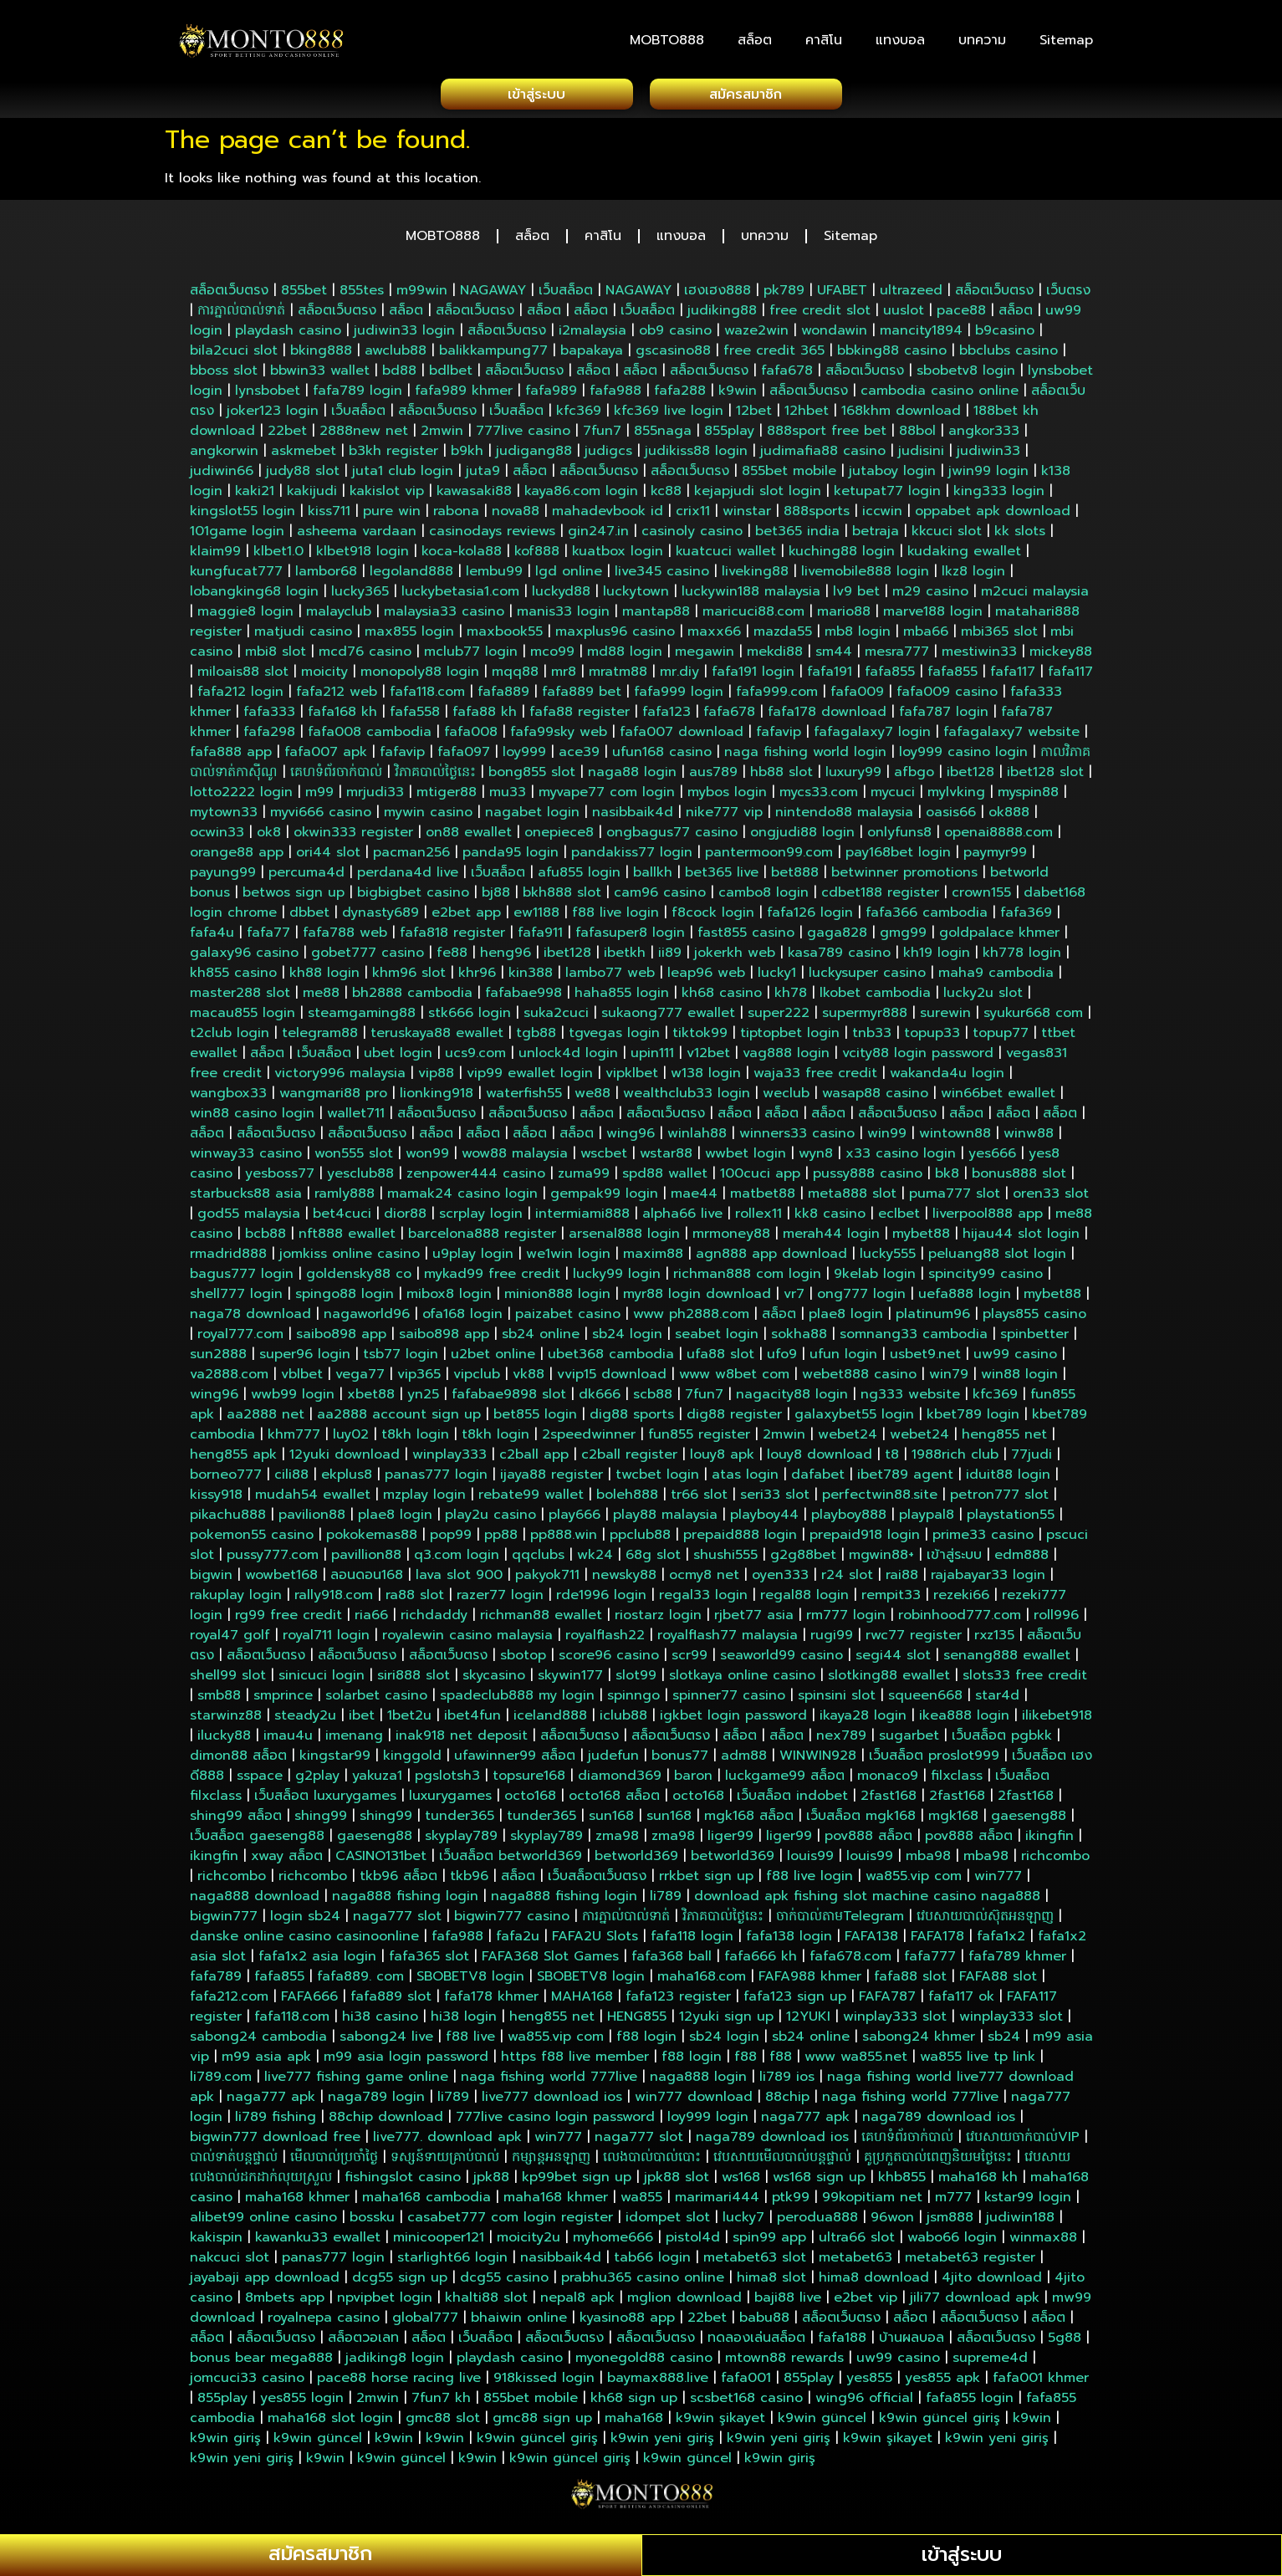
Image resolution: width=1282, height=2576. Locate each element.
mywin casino (428, 817)
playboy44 (764, 1520)
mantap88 (656, 616)
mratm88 (618, 677)
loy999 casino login (963, 757)
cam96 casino (660, 897)
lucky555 (888, 1259)
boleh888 (627, 1500)
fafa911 (540, 938)
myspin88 (1028, 797)
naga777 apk (271, 2102)
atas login (745, 1479)
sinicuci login (321, 1680)
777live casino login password (555, 2122)
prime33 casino (983, 1540)
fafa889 (503, 697)
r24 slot (847, 1580)
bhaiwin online (519, 2323)
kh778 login (1022, 958)
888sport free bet (826, 436)
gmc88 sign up (542, 2423)
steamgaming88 (362, 1018)
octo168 (530, 1801)
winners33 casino (797, 1138)
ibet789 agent (905, 1479)
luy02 (351, 1439)
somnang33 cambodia (914, 1339)
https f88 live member (575, 2062)
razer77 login (500, 1600)
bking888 (321, 355)
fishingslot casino (403, 2182)
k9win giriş (225, 2443)
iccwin (882, 516)
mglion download (684, 2302)
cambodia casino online (940, 396)
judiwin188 (1020, 2222)
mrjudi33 (375, 797)
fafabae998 (523, 998)
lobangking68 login (254, 596)
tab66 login (652, 2262)
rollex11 (758, 1219)
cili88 (291, 1479)
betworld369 (636, 1861)
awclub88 (395, 355)
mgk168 (953, 1821)
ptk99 (791, 2202)
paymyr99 (995, 857)
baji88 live (787, 2302)
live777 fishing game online (356, 2082)
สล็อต (755, 40)
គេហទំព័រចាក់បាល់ (336, 777)
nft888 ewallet (347, 1239)
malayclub (338, 616)
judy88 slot (303, 476)
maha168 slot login (330, 2423)
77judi (1031, 1459)
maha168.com (701, 1981)
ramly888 (344, 1198)
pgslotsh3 (447, 1781)
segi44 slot (893, 1660)
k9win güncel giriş (939, 2423)
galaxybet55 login (854, 1419)
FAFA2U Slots (595, 1941)
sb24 (1004, 2042)
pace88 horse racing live (399, 2383)
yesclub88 (360, 1178)
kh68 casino (722, 998)
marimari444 (717, 2202)
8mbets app (284, 2302)
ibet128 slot (1045, 777)
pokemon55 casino (252, 1540)
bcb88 (265, 1239)
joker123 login (273, 416)
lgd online (568, 576)
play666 (574, 1520)
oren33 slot (1051, 1198)
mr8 (563, 677)
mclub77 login (471, 657)
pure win (392, 516)
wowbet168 (281, 1580)
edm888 (1021, 1560)
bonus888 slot (1019, 1178)
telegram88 (320, 1038)
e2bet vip (865, 2302)
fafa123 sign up (794, 2001)
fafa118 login (692, 1941)
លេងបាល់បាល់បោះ (652, 2162)
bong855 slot (531, 777)
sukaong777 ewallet (668, 1018)
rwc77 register (914, 1640)
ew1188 (536, 917)
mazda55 (782, 636)
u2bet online (493, 1359)
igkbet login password (733, 1720)
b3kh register (393, 456)
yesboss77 (279, 1178)
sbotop (523, 1660)
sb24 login (627, 1339)
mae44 (694, 1198)
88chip (787, 2102)
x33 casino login (900, 1158)
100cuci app (760, 1178)
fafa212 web (336, 697)
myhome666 (613, 2242)
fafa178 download (827, 717)
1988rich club (955, 1459)
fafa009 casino (947, 697)
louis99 (810, 1861)
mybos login (727, 797)
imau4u (288, 1740)
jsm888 (950, 2222)
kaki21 (254, 496)
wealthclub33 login (686, 1098)
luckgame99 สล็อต (785, 1781)
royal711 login (326, 1640)
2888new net (363, 436)
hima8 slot (771, 2282)
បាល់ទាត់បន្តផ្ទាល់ (234, 2162)
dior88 (405, 1219)
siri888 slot (413, 1680)
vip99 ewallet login (530, 1078)
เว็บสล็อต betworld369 (510, 1861)
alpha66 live (682, 1219)
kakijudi (312, 496)
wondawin (834, 335)
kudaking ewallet (964, 556)
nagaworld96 (367, 1319)
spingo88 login (344, 1299)
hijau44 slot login (1021, 1239)
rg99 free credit (288, 1620)
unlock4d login (568, 1058)
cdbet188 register (880, 897)
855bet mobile (789, 476)
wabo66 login (952, 2242)
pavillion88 (366, 1560)
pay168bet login (898, 857)
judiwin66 (221, 476)
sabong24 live (386, 2042)
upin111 (652, 1058)
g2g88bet (803, 1560)
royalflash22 (605, 1640)
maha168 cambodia (426, 2202)
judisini (921, 456)
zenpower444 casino (475, 1178)
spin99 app (769, 2242)
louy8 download (819, 1459)
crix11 (693, 516)
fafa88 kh (484, 717)
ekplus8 (346, 1479)
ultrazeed (911, 295)
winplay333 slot (895, 2021)
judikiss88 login (696, 456)
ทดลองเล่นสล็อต (756, 2343)
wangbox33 (228, 1098)
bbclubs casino (1008, 355)
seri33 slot (775, 1500)
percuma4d (306, 877)
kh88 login (324, 978)
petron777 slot (999, 1500)
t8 (892, 1459)
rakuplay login (236, 1600)
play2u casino (490, 1520)
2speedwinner (589, 1439)
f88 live (470, 2042)
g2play (317, 1781)
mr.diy (679, 677)
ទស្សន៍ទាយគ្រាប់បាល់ (445, 2162)
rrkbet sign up (706, 1881)
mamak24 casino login (462, 1198)
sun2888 (218, 1359)
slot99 (635, 1680)
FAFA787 (887, 2001)
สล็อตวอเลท (363, 2343)
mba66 (925, 636)
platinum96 (933, 1319)
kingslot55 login (242, 516)
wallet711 (356, 1118)
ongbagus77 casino (672, 837)
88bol (917, 436)
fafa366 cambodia (927, 917)
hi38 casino (380, 2021)
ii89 (670, 958)
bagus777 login (242, 1279)
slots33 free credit (1025, 1680)
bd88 (399, 375)
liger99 (730, 1841)
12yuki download (344, 1459)
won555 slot (353, 1158)
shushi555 (725, 1560)
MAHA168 (582, 2001)
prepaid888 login (740, 1540)
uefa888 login (964, 1299)
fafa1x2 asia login (317, 1961)
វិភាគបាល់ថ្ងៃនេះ (435, 777)
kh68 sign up (633, 2403)
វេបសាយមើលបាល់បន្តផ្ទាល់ (782, 2162)
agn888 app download (771, 1259)
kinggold (412, 1761)
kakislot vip (387, 496)
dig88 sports (632, 1419)
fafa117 (1012, 677)
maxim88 (653, 1259)
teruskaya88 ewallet (436, 1038)
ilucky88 (224, 1740)
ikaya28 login (863, 1720)
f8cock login (713, 917)
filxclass (957, 1781)
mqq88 (515, 677)
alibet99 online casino (263, 2222)
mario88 (844, 616)
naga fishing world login (805, 757)
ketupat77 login (887, 496)
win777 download (694, 2102)
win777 (998, 1881)
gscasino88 (673, 355)
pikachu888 (228, 1520)
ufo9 (782, 1359)
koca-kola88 (461, 556)
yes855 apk (942, 2383)
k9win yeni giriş (662, 2443)
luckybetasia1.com (460, 596)
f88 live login (615, 917)
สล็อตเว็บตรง (229, 295)
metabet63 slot (754, 2262)
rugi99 (831, 1640)
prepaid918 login (865, 1540)
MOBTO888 (667, 40)
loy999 (524, 757)
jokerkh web (734, 958)
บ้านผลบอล (911, 2343)
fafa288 (680, 396)
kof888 (536, 556)
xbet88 (371, 1399)
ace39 (579, 757)
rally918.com (333, 1600)
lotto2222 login (241, 797)
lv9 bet (856, 596)
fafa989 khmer (464, 396)
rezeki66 (961, 1600)
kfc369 (578, 416)
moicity (324, 677)
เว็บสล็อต (566, 295)
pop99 (451, 1540)
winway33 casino (246, 1158)
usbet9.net (925, 1359)
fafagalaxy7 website (1011, 737)
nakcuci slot (229, 2262)
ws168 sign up (819, 2182)
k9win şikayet (720, 2423)
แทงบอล (900, 40)
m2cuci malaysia (1035, 596)
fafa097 (463, 757)
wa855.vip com (914, 1881)
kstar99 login (1027, 2202)
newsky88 (624, 1580)
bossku (372, 2222)
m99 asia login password (406, 2062)
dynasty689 (380, 917)
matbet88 (762, 1198)
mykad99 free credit (492, 1279)
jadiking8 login (394, 2363)
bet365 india (797, 536)
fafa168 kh (342, 717)
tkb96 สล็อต (398, 1881)
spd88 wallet (664, 1178)
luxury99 (853, 777)
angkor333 (983, 436)
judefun (613, 1761)
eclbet (899, 1219)
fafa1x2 (1001, 1941)
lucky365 (360, 596)
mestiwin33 (979, 657)
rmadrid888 (228, 1259)
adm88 (744, 1761)
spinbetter (1034, 1339)
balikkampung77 (493, 355)
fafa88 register (579, 717)
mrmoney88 (731, 1239)
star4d (997, 1700)
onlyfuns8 (899, 837)
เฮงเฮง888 (717, 295)
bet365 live (721, 877)
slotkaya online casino (742, 1680)
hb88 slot (781, 777)
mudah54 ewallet (312, 1500)
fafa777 (930, 1961)
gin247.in (598, 536)
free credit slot (820, 315)
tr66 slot (699, 1500)
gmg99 (903, 938)
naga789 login (376, 2102)
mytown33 (224, 817)
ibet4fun (472, 1720)
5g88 (1064, 2343)
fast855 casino (745, 938)
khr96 (477, 978)
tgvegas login (614, 1038)
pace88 (961, 315)
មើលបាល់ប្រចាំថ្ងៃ (334, 2162)
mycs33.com (818, 797)
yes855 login (302, 2403)
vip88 (436, 1078)
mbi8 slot (275, 657)
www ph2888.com (691, 1319)
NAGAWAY (493, 295)
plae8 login (846, 1319)
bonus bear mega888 (261, 2363)
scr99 (689, 1660)
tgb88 (536, 1038)
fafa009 (857, 697)
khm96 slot (409, 978)
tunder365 (459, 1821)
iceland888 (550, 1720)
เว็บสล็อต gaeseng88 (257, 1841)
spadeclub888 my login (517, 1700)
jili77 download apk (974, 2302)
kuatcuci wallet (726, 556)
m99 (319, 797)
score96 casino (609, 1660)
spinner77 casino (728, 1700)
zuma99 (584, 1178)
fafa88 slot (910, 1981)
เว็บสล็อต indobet (792, 1801)
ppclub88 (640, 1540)
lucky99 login (617, 1279)
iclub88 (623, 1720)
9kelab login (875, 1279)
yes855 (869, 2383)
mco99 (552, 657)
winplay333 (449, 1459)
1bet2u (409, 1720)
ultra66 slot (857, 2242)
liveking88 (755, 576)
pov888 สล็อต (868, 1841)
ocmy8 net (704, 1580)
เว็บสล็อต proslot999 (934, 1761)
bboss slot (224, 375)
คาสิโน (823, 40)
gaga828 (837, 938)
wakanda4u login (947, 1078)
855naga (663, 436)
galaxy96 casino (244, 958)
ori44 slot (328, 857)
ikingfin (1049, 1841)
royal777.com (240, 1339)
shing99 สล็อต (236, 1821)
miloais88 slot (243, 677)
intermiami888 (582, 1219)
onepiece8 (559, 837)
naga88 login (632, 777)
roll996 (1056, 1620)
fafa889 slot (391, 2001)
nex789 (841, 1740)
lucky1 (777, 978)
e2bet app (466, 917)
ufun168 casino (662, 757)
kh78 (790, 998)
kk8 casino (830, 1219)
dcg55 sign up (399, 2282)
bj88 (496, 897)
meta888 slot (852, 1198)
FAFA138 (871, 1941)
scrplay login (481, 1219)
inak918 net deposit (462, 1740)
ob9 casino (675, 335)
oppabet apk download (992, 516)
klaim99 (215, 556)
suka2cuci (556, 1018)
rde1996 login (601, 1600)
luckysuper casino (867, 978)
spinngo (633, 1700)
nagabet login (532, 817)
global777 (425, 2323)
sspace (260, 1781)
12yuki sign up (726, 2021)
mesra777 (897, 657)
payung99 (223, 877)
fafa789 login (357, 396)
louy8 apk (722, 1459)
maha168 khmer (297, 2202)
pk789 (784, 295)
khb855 (902, 2182)
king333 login (998, 496)
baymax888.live (657, 2383)
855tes (362, 295)
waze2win (756, 335)
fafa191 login (753, 677)
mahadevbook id (607, 516)
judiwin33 (988, 456)
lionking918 (436, 1098)
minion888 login (557, 1299)
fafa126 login (810, 917)
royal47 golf (230, 1640)
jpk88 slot (676, 2182)
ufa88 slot (720, 1359)
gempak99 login (604, 1198)
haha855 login (622, 998)
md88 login (624, 657)
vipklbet (631, 1078)
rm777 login (846, 1620)
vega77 (360, 1379)
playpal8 (926, 1520)
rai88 (902, 1580)
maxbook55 (505, 636)
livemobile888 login (865, 576)
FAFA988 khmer (809, 1981)
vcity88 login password (917, 1058)
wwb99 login (293, 1399)
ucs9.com (475, 1058)
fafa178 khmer (491, 2001)
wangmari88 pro (333, 1098)
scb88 (652, 1399)
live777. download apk (447, 2142)
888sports (817, 516)
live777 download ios (552, 2102)
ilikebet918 (1057, 1720)
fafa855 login (970, 2403)
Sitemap (1066, 40)
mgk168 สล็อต (749, 1821)
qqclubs (538, 1560)
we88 (592, 1098)
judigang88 (534, 456)
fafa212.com (229, 2001)
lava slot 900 (459, 1580)
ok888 (1008, 817)
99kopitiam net (872, 2202)
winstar (747, 516)
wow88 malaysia (515, 1158)
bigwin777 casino (511, 1921)
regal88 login (804, 1600)
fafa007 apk (325, 757)
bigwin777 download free (275, 2142)
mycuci (893, 797)
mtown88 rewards (784, 2363)
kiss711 (329, 516)
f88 (745, 2062)
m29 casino (930, 596)
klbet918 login (362, 556)
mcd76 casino (365, 657)
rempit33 (891, 1600)
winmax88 (1043, 2242)
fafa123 (666, 717)
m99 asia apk (266, 2062)
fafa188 (842, 2343)
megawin (704, 657)
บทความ (982, 40)
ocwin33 (217, 837)
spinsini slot (837, 1700)
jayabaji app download (265, 2282)
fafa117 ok (961, 2001)
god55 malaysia (248, 1219)
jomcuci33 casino (247, 2383)
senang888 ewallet (1006, 1660)
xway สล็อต (287, 1861)
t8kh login (415, 1439)
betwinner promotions (904, 877)
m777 (953, 2202)
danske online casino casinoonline (304, 1941)
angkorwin (224, 456)
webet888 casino (859, 1379)
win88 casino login (252, 1118)
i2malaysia (592, 335)
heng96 (505, 958)
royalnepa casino (324, 2323)
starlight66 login (452, 2262)
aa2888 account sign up (399, 1419)
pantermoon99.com (769, 857)
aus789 (713, 777)
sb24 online (541, 1339)
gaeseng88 (1028, 1821)
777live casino (523, 436)
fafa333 (269, 717)
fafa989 (551, 396)
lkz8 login (973, 576)
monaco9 (887, 1781)
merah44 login (831, 1239)
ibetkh (625, 958)
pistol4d (693, 2242)
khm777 (294, 1439)
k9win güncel (822, 2423)
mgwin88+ (881, 1560)
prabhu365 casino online (642, 2282)
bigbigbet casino (413, 897)
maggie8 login (245, 616)
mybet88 (921, 1239)
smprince (283, 1700)
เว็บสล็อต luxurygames (325, 1801)
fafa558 (415, 717)
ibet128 (970, 777)
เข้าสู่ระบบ (954, 1560)
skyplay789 (461, 1841)
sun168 (611, 1821)
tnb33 (871, 1038)
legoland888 (411, 576)
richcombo (1055, 1861)
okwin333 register (353, 837)
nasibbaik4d (632, 817)
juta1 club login (402, 476)
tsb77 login (400, 1359)
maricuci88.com (753, 616)
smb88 (219, 1700)
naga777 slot (397, 1921)
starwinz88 (226, 1720)
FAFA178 (937, 1941)
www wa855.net (855, 2062)
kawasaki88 (474, 496)
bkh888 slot (562, 897)
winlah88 (697, 1138)
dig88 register (734, 1419)
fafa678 (787, 375)
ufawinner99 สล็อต (514, 1761)
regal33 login (703, 1600)
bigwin (211, 1580)
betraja (875, 536)
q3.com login (456, 1560)
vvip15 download (612, 1379)
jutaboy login (892, 476)
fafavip (778, 737)
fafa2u (517, 1941)
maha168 (634, 2423)
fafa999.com (777, 697)
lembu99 (494, 576)
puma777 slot (954, 1198)
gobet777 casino (367, 958)
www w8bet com (734, 1379)
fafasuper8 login (630, 938)
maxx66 (714, 636)
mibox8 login (449, 1299)
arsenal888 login (624, 1239)
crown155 (981, 897)
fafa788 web (345, 938)
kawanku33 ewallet (318, 2242)
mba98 (928, 1861)
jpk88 (491, 2182)
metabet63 (855, 2262)
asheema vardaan (356, 536)
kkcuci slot (947, 536)
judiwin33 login (404, 335)
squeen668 (925, 1700)
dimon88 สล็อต (238, 1761)
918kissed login (544, 2383)
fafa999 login (678, 697)
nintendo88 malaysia (844, 817)
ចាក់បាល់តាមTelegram (840, 1921)
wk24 (595, 1560)
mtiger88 (446, 797)
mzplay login (424, 1500)
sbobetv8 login (966, 375)
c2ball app (534, 1459)
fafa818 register (452, 938)
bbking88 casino (892, 355)
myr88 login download (697, 1299)
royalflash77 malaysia (727, 1640)
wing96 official (864, 2403)
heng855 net (1004, 1439)
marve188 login (933, 616)
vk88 (528, 1379)
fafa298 (269, 737)
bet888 (795, 877)
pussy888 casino (867, 1178)
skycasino (493, 1680)
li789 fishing (275, 2122)
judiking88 (722, 315)
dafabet (818, 1479)
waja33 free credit (815, 1078)
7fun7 (602, 436)
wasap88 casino (875, 1098)
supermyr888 (864, 1018)
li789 (666, 1901)
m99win (421, 295)
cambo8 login (763, 897)
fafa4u (212, 938)
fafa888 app (231, 757)
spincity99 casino (985, 1279)
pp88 (501, 1540)
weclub (786, 1098)
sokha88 (799, 1339)
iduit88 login (1008, 1479)
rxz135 (994, 1640)
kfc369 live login (668, 416)
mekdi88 (775, 657)
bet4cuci (342, 1219)
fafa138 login (789, 1941)
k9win (737, 396)
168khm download (901, 416)
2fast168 (889, 1801)
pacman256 (411, 857)
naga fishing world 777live (549, 2082)
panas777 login (436, 1479)
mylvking (956, 797)
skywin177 (570, 1680)
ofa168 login (462, 1319)
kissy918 (216, 1500)
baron (693, 1781)
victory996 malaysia (340, 1078)
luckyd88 (561, 596)
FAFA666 (309, 2001)
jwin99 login (988, 476)
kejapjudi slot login (757, 496)
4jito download (992, 2282)
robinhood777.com (959, 1620)
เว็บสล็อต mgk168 (861, 1821)
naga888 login (698, 2082)
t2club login (229, 1038)
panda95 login (510, 857)
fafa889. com (360, 1981)
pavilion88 (311, 1520)
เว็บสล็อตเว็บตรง (597, 1881)
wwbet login (745, 1158)
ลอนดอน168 (366, 1580)
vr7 (794, 1299)
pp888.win (563, 1540)
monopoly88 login (419, 677)
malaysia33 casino (444, 616)
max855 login (409, 636)
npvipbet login (384, 2302)
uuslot (903, 315)
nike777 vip (724, 817)
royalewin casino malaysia (467, 1640)
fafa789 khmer (1017, 1961)
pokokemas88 (371, 1540)
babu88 (764, 2323)
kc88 (666, 496)
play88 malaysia (665, 1520)
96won (892, 2222)
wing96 (630, 1138)
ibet (362, 1720)
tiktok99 (700, 1038)
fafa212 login (240, 697)
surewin (945, 1018)
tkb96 (469, 1881)
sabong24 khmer (918, 2042)
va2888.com (229, 1379)
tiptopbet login (790, 1038)
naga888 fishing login (405, 1901)
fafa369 (1026, 917)
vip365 (419, 1379)
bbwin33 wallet (320, 375)
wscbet (603, 1158)
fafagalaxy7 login (872, 737)
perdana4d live (407, 877)
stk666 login (469, 1018)
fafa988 (615, 396)
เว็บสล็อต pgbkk (1002, 1740)
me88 (321, 998)
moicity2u (528, 2242)
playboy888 (848, 1520)
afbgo (914, 777)
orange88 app (236, 857)
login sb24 (305, 1921)
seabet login (716, 1339)
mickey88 (1060, 657)
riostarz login (658, 1620)
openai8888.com (998, 837)
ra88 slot (415, 1600)
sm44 (833, 657)
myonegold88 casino (644, 2363)
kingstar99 (334, 1761)
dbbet (309, 917)
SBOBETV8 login (470, 1981)
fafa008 (471, 737)
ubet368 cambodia (611, 1359)
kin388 (530, 978)
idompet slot (668, 2222)
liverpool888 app (987, 1219)
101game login (237, 536)
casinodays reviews (492, 536)
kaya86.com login (581, 496)
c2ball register (629, 1459)
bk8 (947, 1178)
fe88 (452, 958)
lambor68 (326, 576)
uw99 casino (1015, 1359)
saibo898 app (341, 1339)
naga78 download (250, 1319)
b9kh (467, 456)
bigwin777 (224, 1921)
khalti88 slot (486, 2302)
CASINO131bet (380, 1861)
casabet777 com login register (510, 2222)
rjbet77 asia (754, 1620)
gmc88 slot (443, 2423)
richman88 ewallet (541, 1620)
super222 (779, 1018)
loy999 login (707, 2122)
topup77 (1001, 1038)
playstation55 (1011, 1520)
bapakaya (591, 355)
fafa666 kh (760, 1961)
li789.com (221, 2082)
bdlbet (450, 375)
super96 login (304, 1359)
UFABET (842, 295)
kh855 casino (233, 978)
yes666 (992, 1158)
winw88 (1029, 1138)
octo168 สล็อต (614, 1801)
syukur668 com (1033, 1018)
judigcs (608, 456)
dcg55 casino (504, 2282)
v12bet (708, 1058)
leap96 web (706, 978)
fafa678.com (850, 1961)
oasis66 (951, 817)
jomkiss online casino (349, 1259)
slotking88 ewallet (889, 1680)
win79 (948, 1379)
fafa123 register (678, 2001)
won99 (427, 1158)
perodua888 (817, 2222)
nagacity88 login (792, 1399)
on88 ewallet (469, 837)
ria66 (371, 1620)
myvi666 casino (320, 817)
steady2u (305, 1720)
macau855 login (242, 1018)
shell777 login (236, 1299)
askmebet (303, 456)
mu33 (507, 797)
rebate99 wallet (531, 1500)
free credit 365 (774, 355)
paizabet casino (568, 1319)
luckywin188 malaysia (751, 596)
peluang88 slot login (997, 1259)
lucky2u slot (983, 998)
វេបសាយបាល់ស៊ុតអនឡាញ (985, 1921)
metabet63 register (970, 2262)
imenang (354, 1740)
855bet (304, 295)
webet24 (847, 1439)
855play (729, 436)
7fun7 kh (441, 2403)
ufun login (843, 1359)
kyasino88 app (627, 2323)
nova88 (515, 516)
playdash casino (288, 335)
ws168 (741, 2182)
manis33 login (563, 616)
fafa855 (890, 677)
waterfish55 (524, 1098)
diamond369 (619, 1781)
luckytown (636, 596)
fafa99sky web (558, 737)
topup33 (932, 1038)
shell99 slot (228, 1680)
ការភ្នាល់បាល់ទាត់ (241, 315)
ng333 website (910, 1399)
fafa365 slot (429, 1961)
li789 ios (787, 2082)
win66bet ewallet (998, 1098)
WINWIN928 (817, 1761)
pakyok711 (547, 1580)
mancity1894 (921, 335)
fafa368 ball (671, 1961)
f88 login (646, 2042)
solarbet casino (376, 1700)
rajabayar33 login (988, 1580)
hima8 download (874, 2282)
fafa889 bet (581, 697)
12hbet (806, 416)
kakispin (216, 2242)
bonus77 (679, 1761)
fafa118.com (427, 697)
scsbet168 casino (746, 2403)
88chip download (386, 2122)
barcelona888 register (482, 1239)
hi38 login (464, 2021)
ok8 (269, 837)
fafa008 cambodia (370, 737)
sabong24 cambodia (258, 2042)
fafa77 (268, 938)
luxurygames (450, 1801)
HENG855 (637, 2021)
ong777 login (861, 1299)
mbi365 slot (999, 636)
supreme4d (990, 2363)
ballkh (652, 877)
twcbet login (657, 1479)
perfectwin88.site (879, 1500)
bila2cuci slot (234, 355)
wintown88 (955, 1138)
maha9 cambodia (996, 978)
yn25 (423, 1399)
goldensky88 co (358, 1279)
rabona (456, 516)
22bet (287, 436)
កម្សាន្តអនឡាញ (551, 2162)
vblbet (302, 1379)
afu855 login (579, 877)
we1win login (568, 1259)
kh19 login (936, 958)
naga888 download (254, 1901)
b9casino (1004, 335)
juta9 (483, 476)
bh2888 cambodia (412, 998)
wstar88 (666, 1158)
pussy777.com (273, 1560)
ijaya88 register (551, 1479)
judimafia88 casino (823, 456)
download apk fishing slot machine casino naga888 (867, 1901)
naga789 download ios (938, 2122)
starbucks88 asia (246, 1198)
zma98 (617, 1841)
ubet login (398, 1058)
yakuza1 (377, 1781)
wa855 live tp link (977, 2062)
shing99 (320, 1821)
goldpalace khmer (999, 938)
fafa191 (829, 677)
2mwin (442, 436)
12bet (754, 416)
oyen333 (780, 1580)
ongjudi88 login (802, 837)
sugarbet (909, 1740)
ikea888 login (964, 1720)
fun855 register (699, 1439)
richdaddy (434, 1620)
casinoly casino (692, 536)
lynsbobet (267, 396)
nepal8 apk (577, 2302)
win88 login (1019, 1379)
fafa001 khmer (1041, 2383)
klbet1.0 (278, 556)
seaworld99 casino (781, 1660)
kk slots (1019, 536)
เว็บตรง (1068, 295)
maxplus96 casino (615, 636)
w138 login (706, 1078)
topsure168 (529, 1781)
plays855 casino (1034, 1319)
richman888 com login (747, 1279)
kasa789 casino (839, 958)
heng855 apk (233, 1459)
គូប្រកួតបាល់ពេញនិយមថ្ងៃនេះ (938, 2162)
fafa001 (746, 2383)
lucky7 (743, 2222)
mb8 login (858, 636)
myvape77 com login (607, 797)
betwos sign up (294, 897)
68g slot (653, 1560)
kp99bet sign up (576, 2182)
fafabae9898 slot (509, 1399)
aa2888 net (265, 1419)
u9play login (472, 1259)
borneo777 (226, 1479)
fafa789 (216, 1981)
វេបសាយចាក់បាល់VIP (1023, 2142)
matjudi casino (303, 636)
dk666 (600, 1399)
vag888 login (786, 1058)
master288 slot (240, 998)
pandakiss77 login (631, 857)
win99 (887, 1138)
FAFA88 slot (998, 1981)
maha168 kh (978, 2182)
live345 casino (662, 576)
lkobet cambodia (875, 998)
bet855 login (535, 1419)
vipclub (476, 1379)
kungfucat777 (236, 576)
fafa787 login (943, 717)
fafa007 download (681, 737)
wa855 (641, 2202)
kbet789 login (973, 1419)
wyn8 (816, 1158)
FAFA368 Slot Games (550, 1961)
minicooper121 (438, 2242)
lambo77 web (610, 978)
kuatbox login (617, 556)
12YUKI (808, 2021)
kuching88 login (842, 556)
